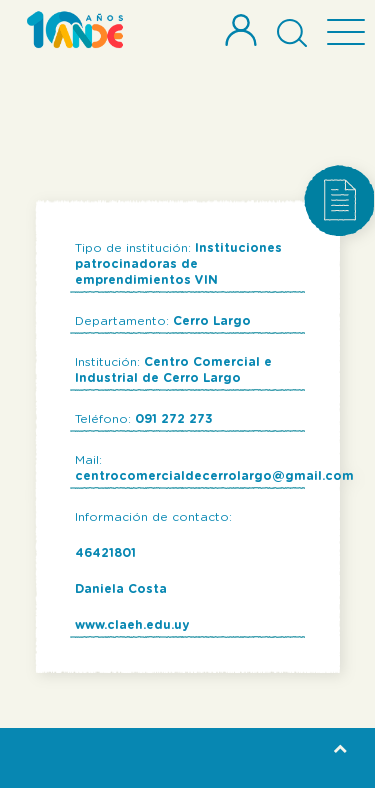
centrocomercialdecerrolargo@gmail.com (214, 476)
